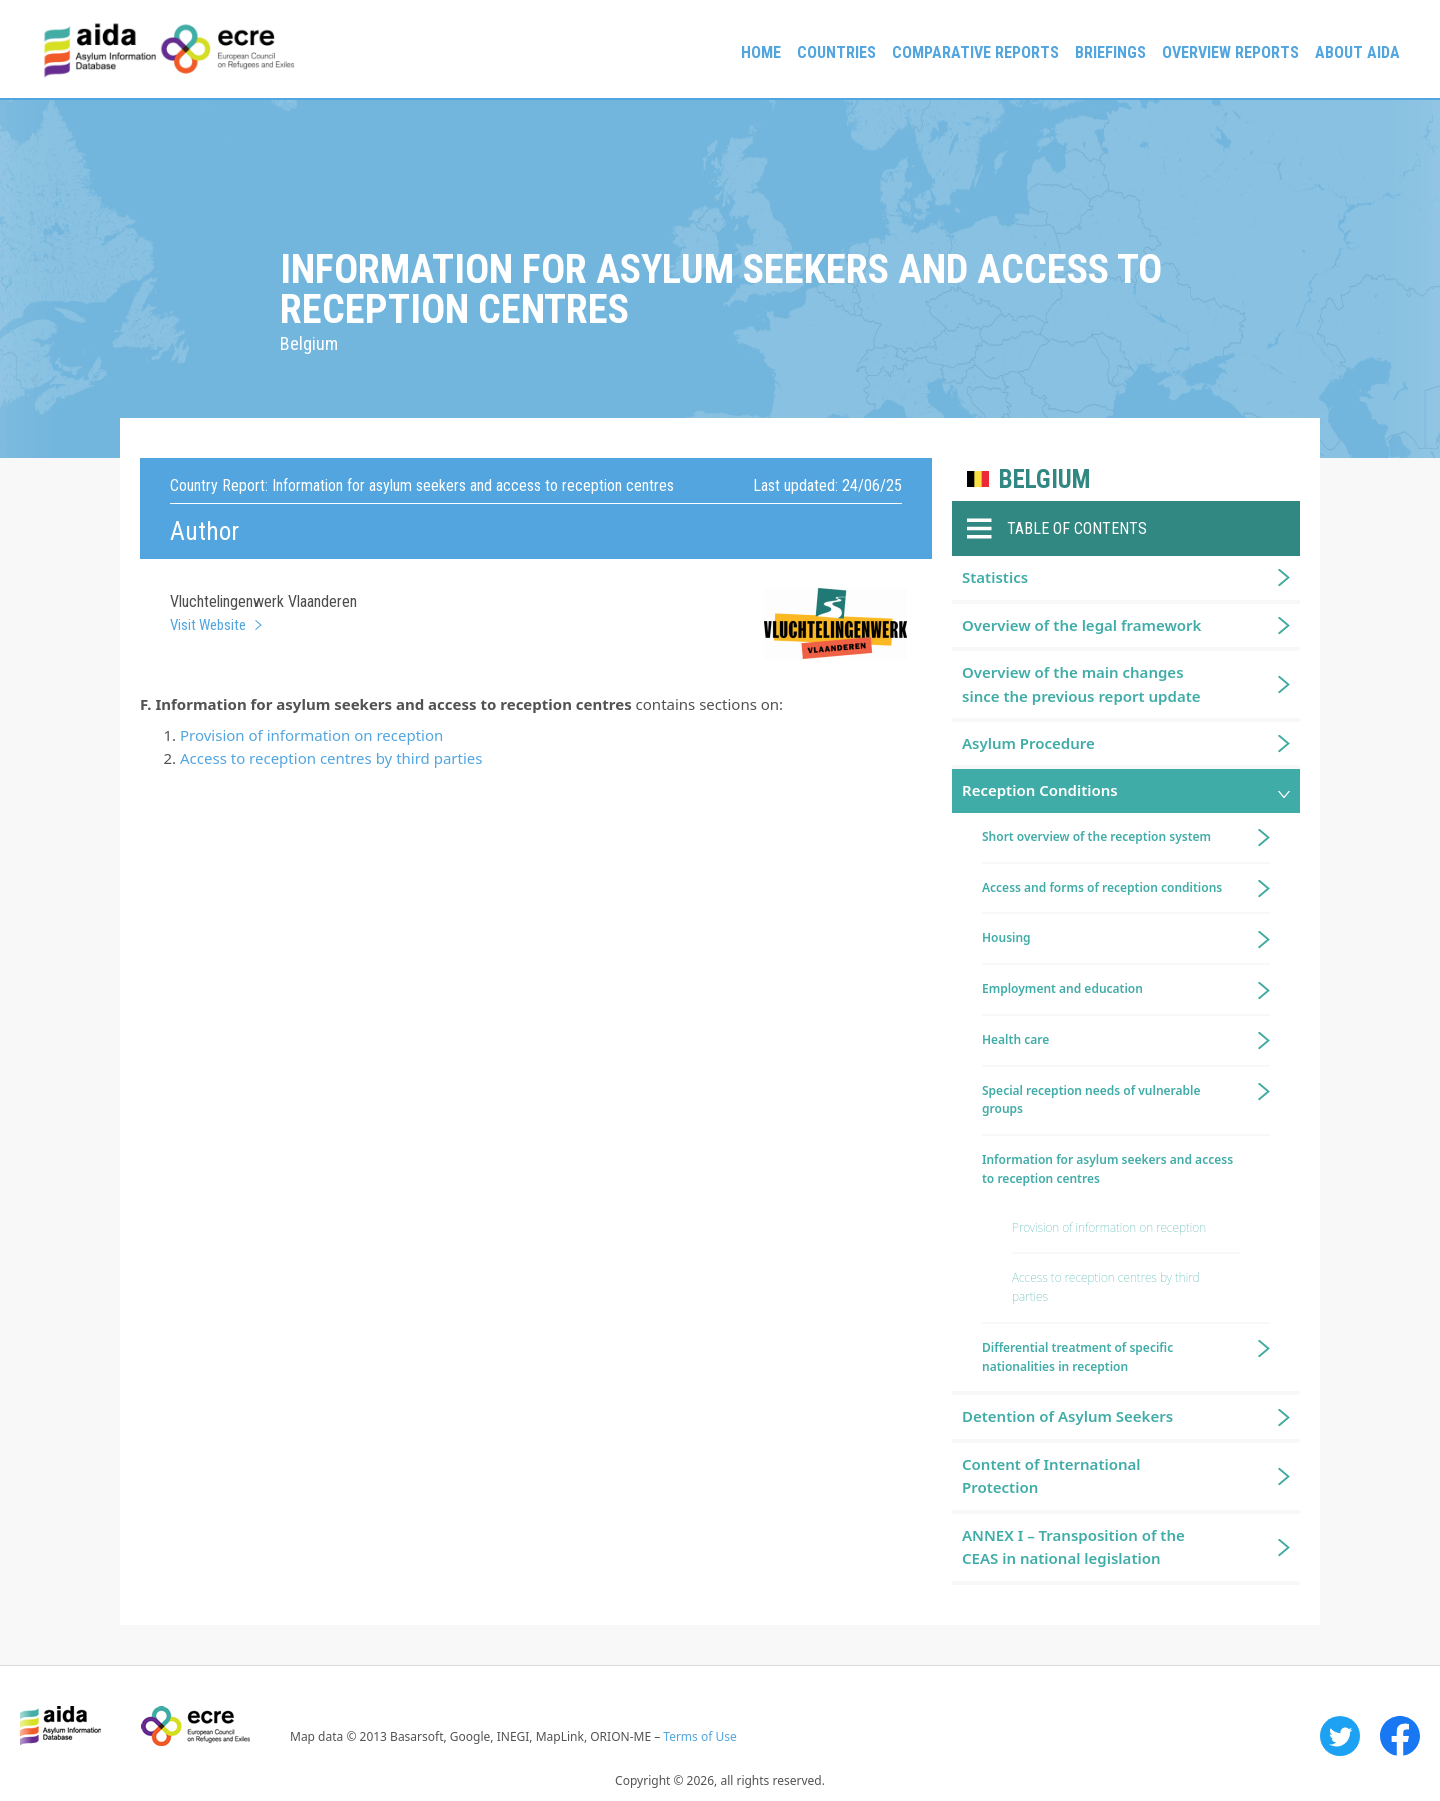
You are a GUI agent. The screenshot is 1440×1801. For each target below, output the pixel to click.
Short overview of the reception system (1096, 836)
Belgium (1044, 479)
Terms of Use (699, 1736)
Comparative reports (975, 52)
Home (761, 52)
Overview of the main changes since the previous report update (1081, 683)
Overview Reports (1230, 52)
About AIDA (1357, 52)
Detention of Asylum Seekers (1067, 1416)
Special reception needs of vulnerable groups (1091, 1100)
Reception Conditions (1040, 790)
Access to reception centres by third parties (331, 758)
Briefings (1110, 52)
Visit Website (208, 625)
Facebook (1400, 1736)
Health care (1015, 1039)
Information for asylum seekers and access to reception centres (1107, 1169)
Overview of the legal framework (1081, 625)
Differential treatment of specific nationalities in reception (1077, 1357)
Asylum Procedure (1028, 743)
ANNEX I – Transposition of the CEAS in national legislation (1073, 1546)
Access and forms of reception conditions (1102, 887)
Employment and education (1062, 988)
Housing (1006, 937)
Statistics (995, 577)
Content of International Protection (1051, 1475)
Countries (836, 52)
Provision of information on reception (311, 735)
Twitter (1340, 1736)
